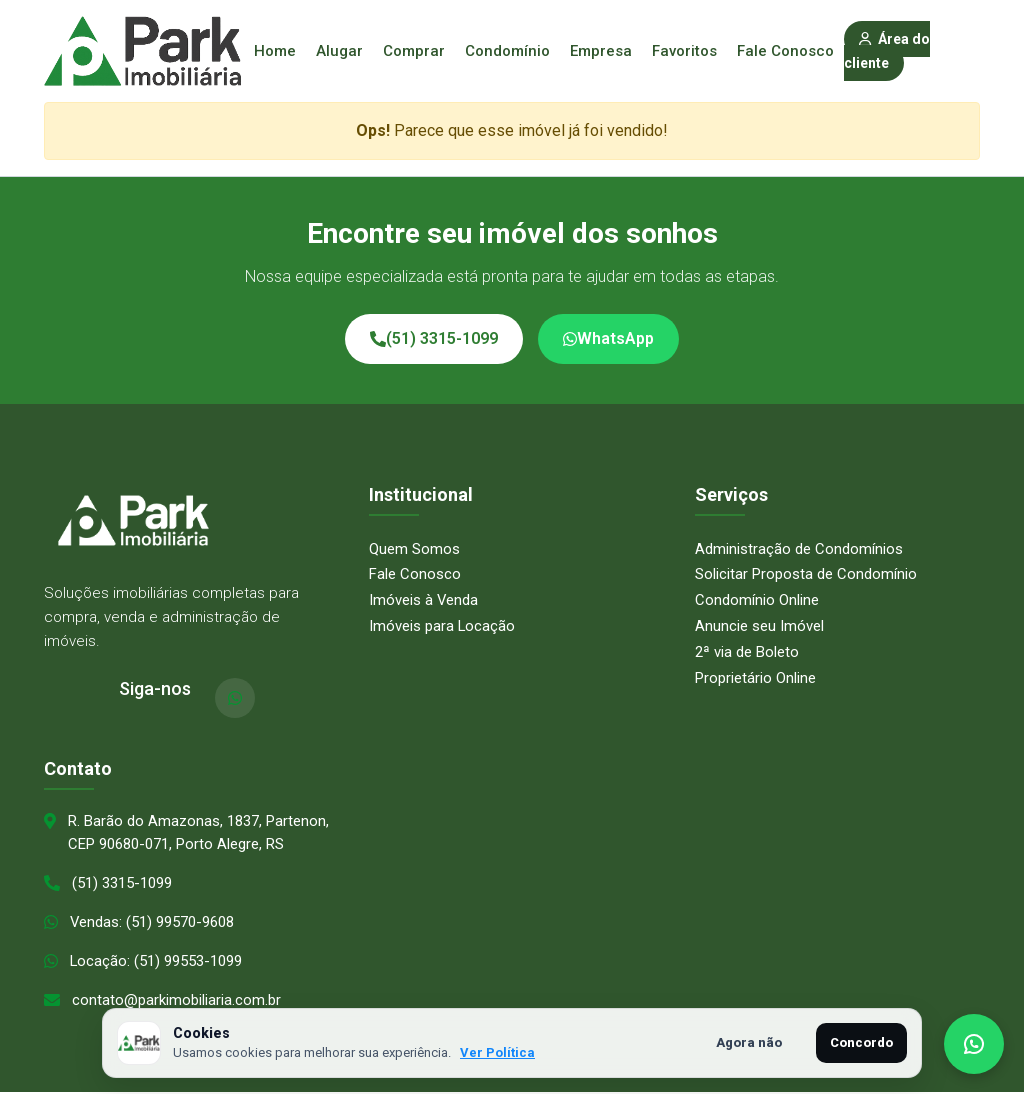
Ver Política (497, 1052)
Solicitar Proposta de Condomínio (806, 574)
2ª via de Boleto (747, 651)
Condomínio (507, 51)
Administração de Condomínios (799, 549)
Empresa (601, 51)
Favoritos (684, 51)
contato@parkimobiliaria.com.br (176, 1002)
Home (275, 51)
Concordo (861, 1042)
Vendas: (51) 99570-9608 (152, 924)
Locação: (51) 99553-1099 (156, 963)
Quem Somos (414, 549)
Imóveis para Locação (442, 625)
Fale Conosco (785, 51)
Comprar (414, 51)
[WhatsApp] (235, 698)
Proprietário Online (755, 677)
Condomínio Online (757, 600)
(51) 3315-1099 (434, 338)
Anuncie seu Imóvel (759, 625)
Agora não (749, 1042)
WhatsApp (608, 338)
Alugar (339, 51)
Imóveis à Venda (424, 600)
